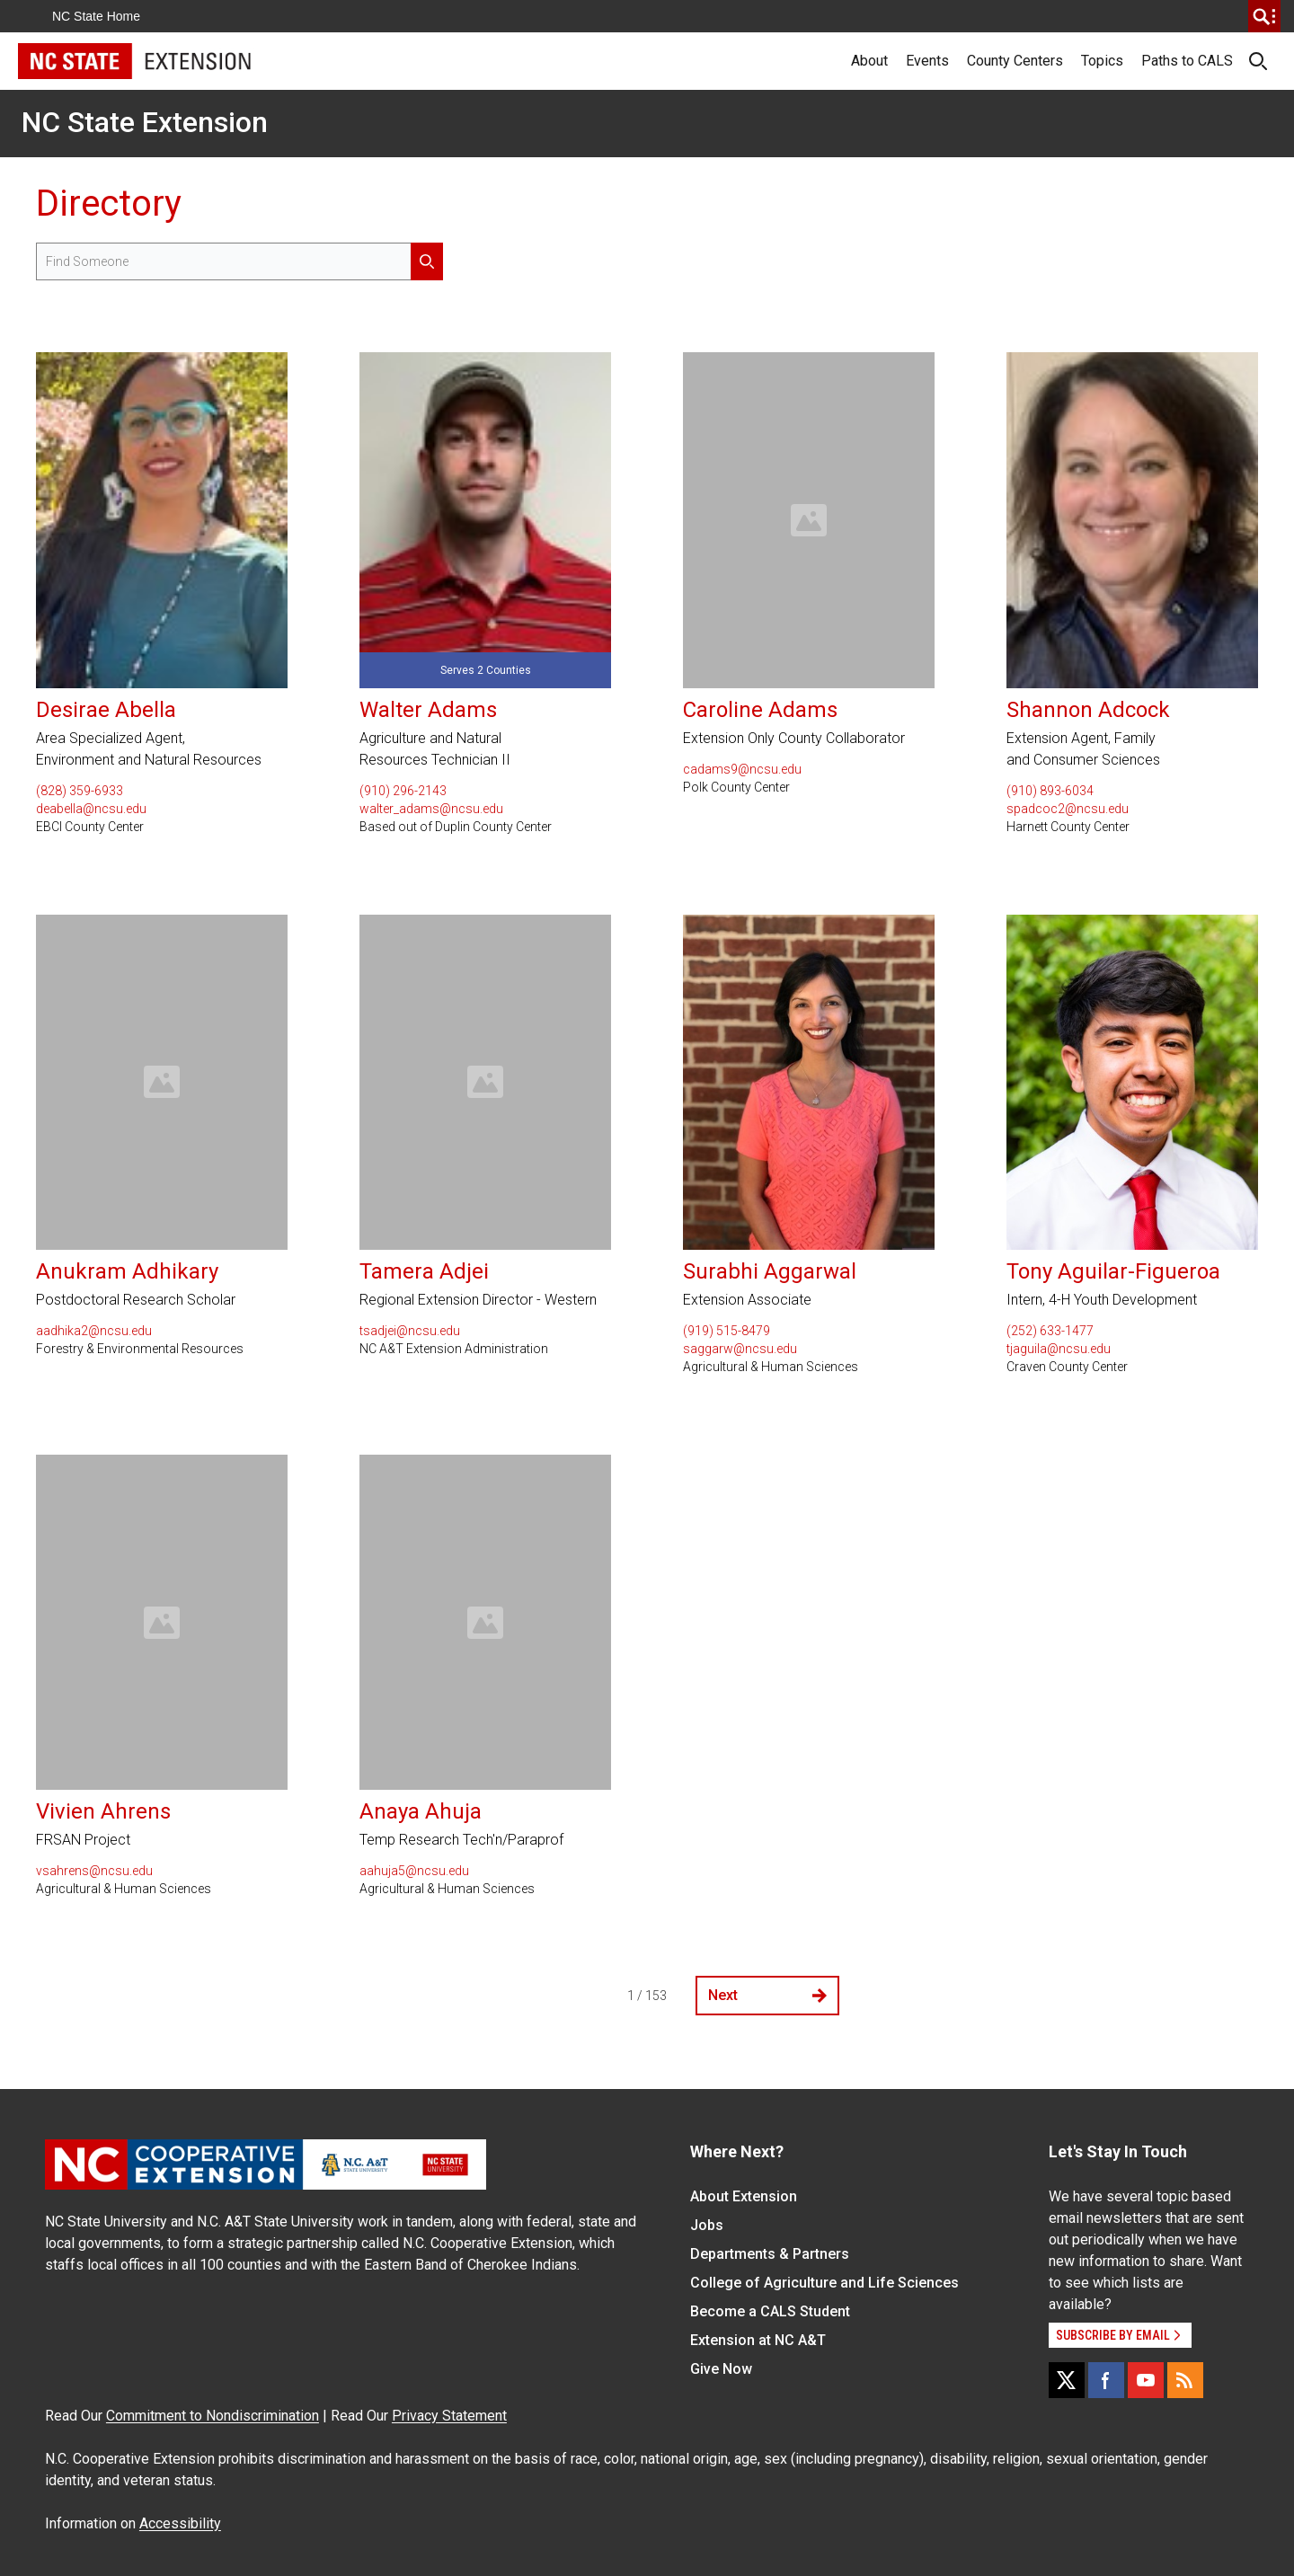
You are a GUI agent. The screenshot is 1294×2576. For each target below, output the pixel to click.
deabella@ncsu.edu (91, 808)
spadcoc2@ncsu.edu (1067, 808)
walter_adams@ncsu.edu (431, 808)
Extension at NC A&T (758, 2340)
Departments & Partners (769, 2253)
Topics (1102, 60)
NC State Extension (145, 122)
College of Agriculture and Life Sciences (824, 2282)
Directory (109, 203)
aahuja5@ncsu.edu (414, 1870)
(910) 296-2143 (403, 790)
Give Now (721, 2368)
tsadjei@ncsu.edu (409, 1330)
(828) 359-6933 (79, 790)
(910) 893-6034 (1050, 790)
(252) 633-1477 (1050, 1330)
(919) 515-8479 (726, 1330)
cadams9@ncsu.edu (742, 769)
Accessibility (180, 2523)
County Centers (1015, 60)
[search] (1264, 16)
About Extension (743, 2196)
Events (927, 60)
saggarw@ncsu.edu (740, 1348)
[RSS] (1185, 2380)
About (869, 60)
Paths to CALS (1187, 60)
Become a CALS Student (770, 2311)
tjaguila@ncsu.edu (1058, 1348)
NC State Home (96, 16)
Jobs (706, 2225)
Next (767, 1995)
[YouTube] (1146, 2380)
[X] (1067, 2380)
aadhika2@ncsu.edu (94, 1330)
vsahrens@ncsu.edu (94, 1870)
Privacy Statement (449, 2415)
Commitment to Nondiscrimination (212, 2415)
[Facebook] (1106, 2380)
